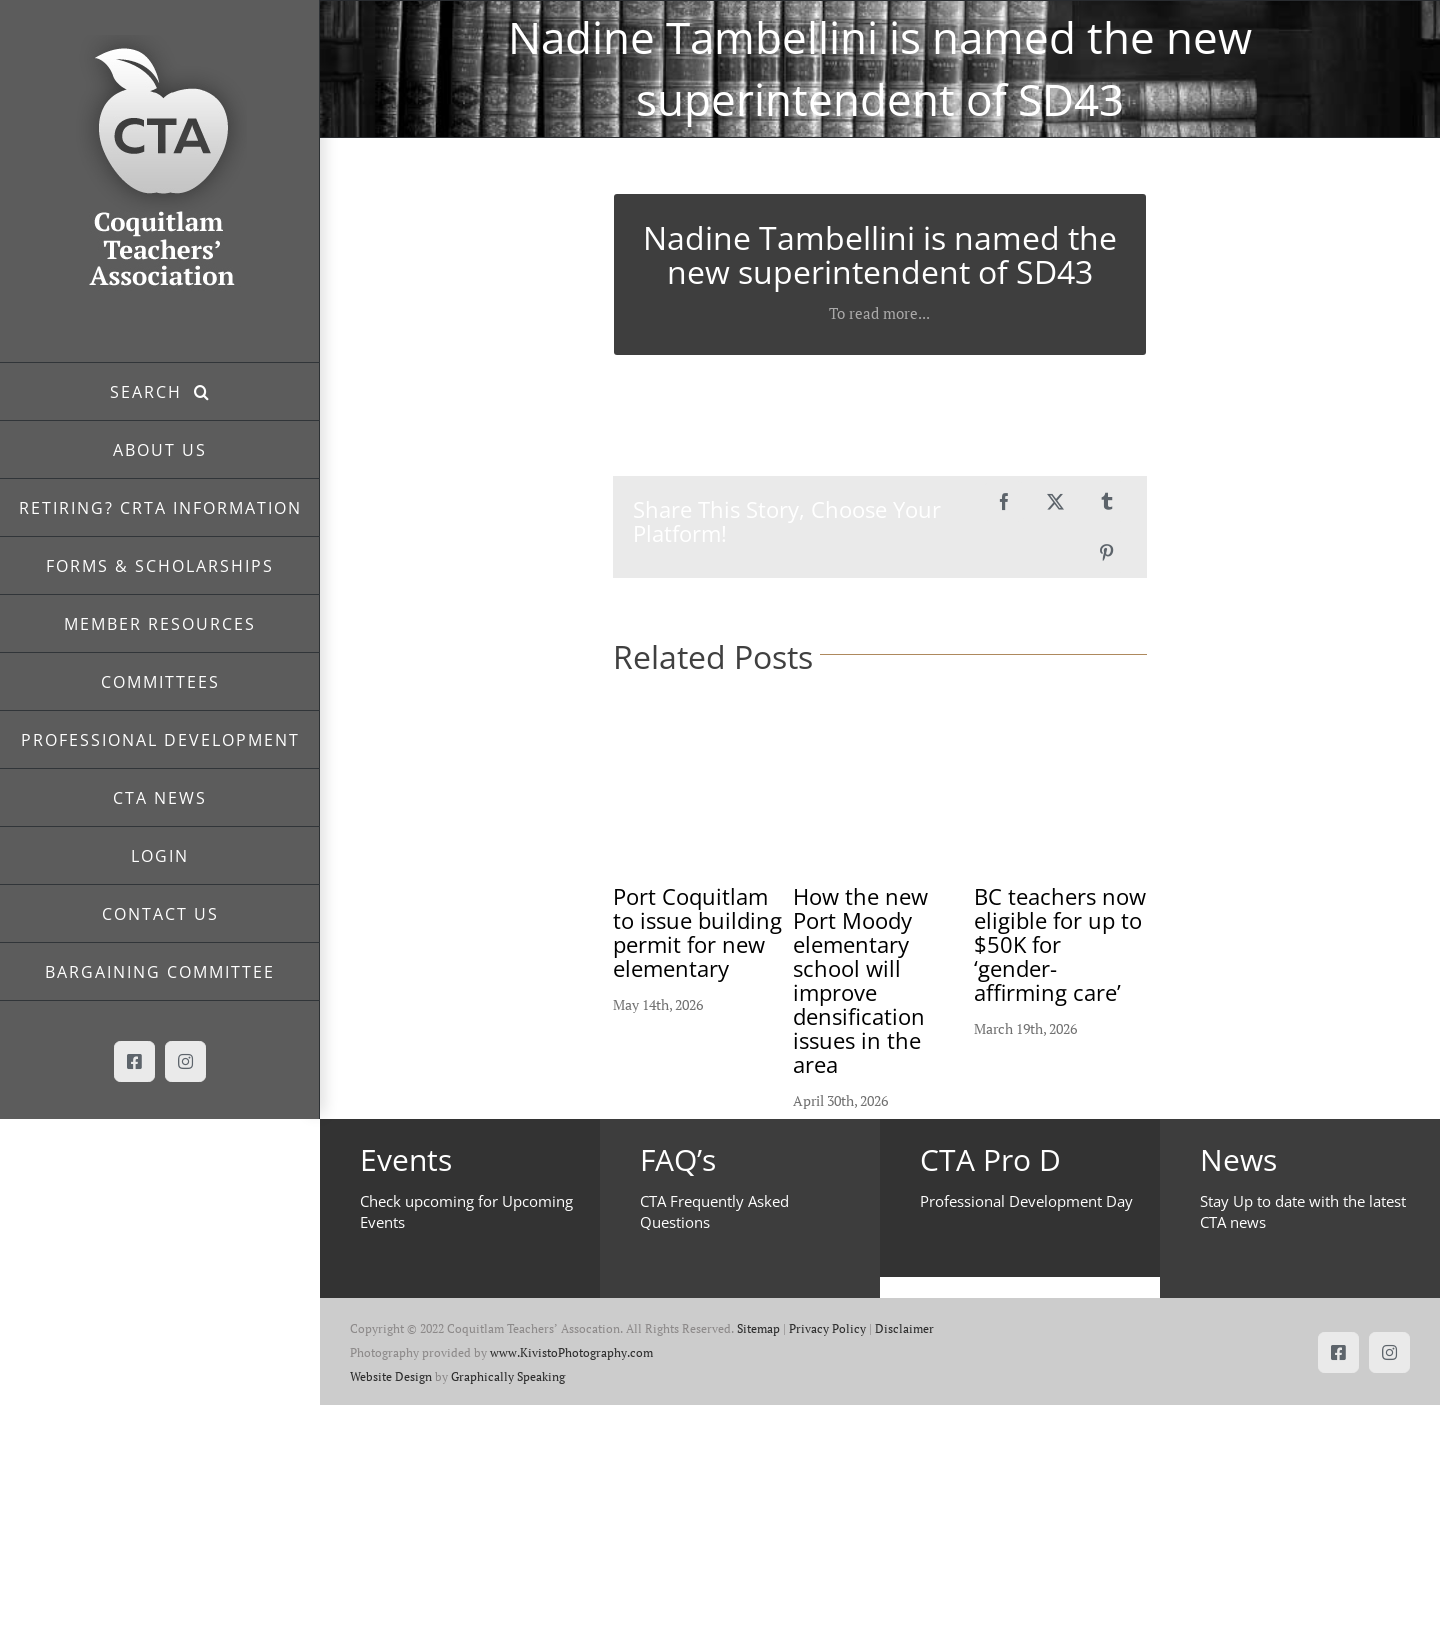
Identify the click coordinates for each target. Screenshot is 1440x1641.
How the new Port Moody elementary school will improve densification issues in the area (860, 980)
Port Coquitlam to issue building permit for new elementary (697, 932)
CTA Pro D (990, 1159)
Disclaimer (904, 1328)
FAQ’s (678, 1159)
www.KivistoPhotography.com (571, 1352)
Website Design (391, 1376)
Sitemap (758, 1328)
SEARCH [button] (152, 392)
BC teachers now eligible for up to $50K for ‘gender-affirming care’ (1060, 944)
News (1238, 1159)
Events (406, 1159)
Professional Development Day (1026, 1201)
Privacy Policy (827, 1328)
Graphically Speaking (508, 1376)
